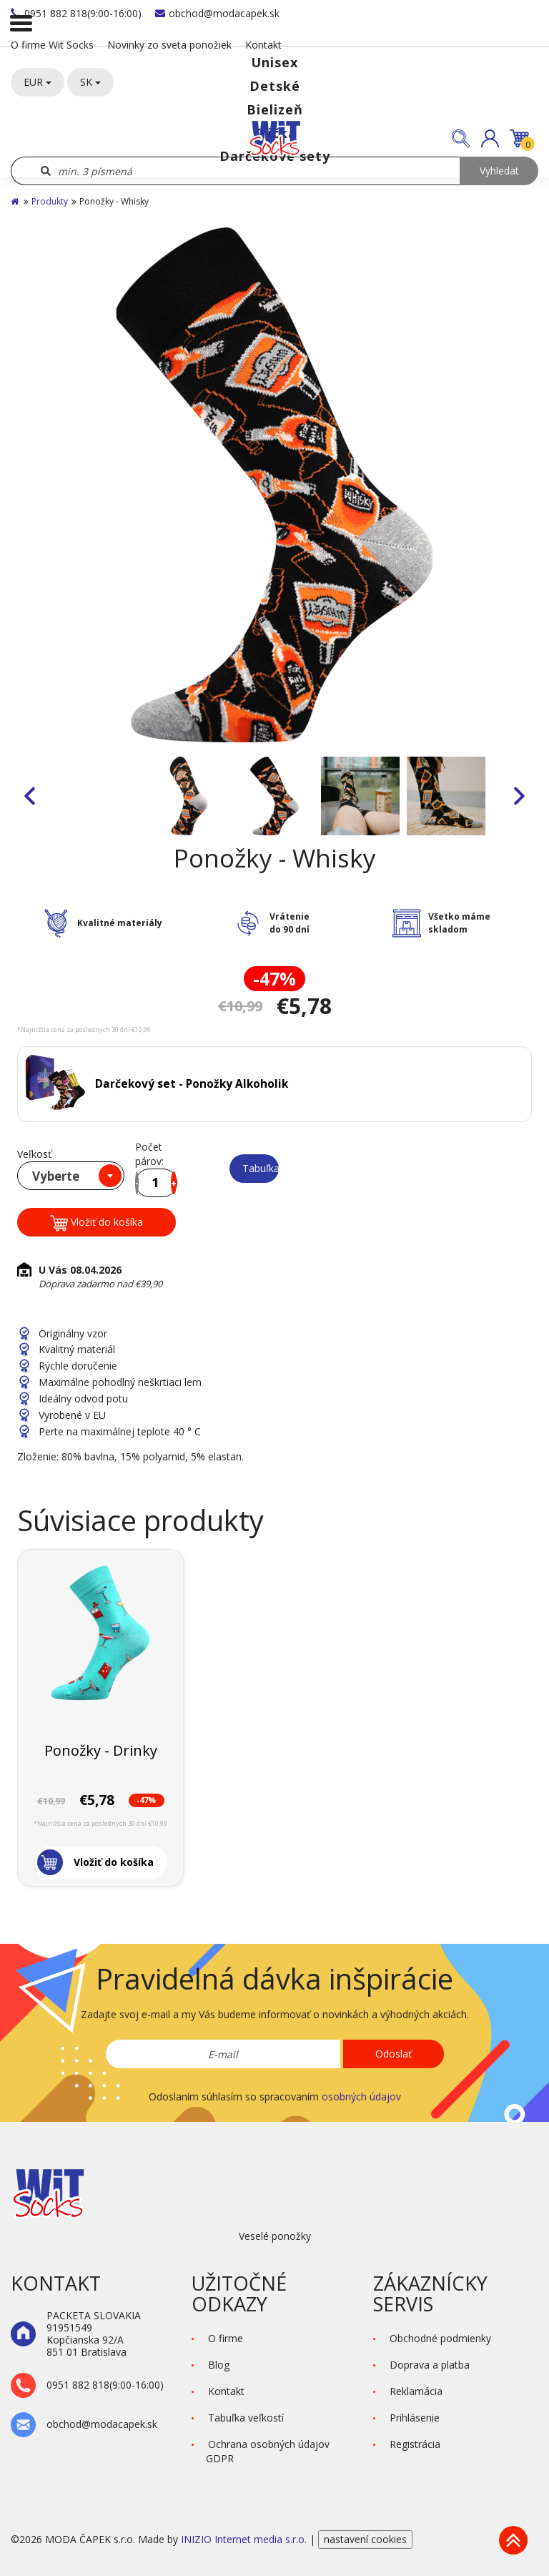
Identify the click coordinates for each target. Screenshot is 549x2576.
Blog (218, 2364)
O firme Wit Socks (52, 44)
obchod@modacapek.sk (217, 13)
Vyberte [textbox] (55, 1176)
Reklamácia (416, 2391)
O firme (225, 2338)
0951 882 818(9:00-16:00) (76, 13)
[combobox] (70, 1175)
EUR (37, 82)
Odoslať (393, 2053)
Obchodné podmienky (440, 2338)
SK (90, 82)
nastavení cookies (365, 2539)
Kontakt (263, 44)
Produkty (49, 201)
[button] (490, 138)
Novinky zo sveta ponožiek (169, 44)
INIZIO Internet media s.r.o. (245, 2539)
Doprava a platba (430, 2364)
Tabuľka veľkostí (260, 1168)
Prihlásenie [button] (415, 2417)
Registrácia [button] (415, 2444)
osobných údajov (361, 2096)
